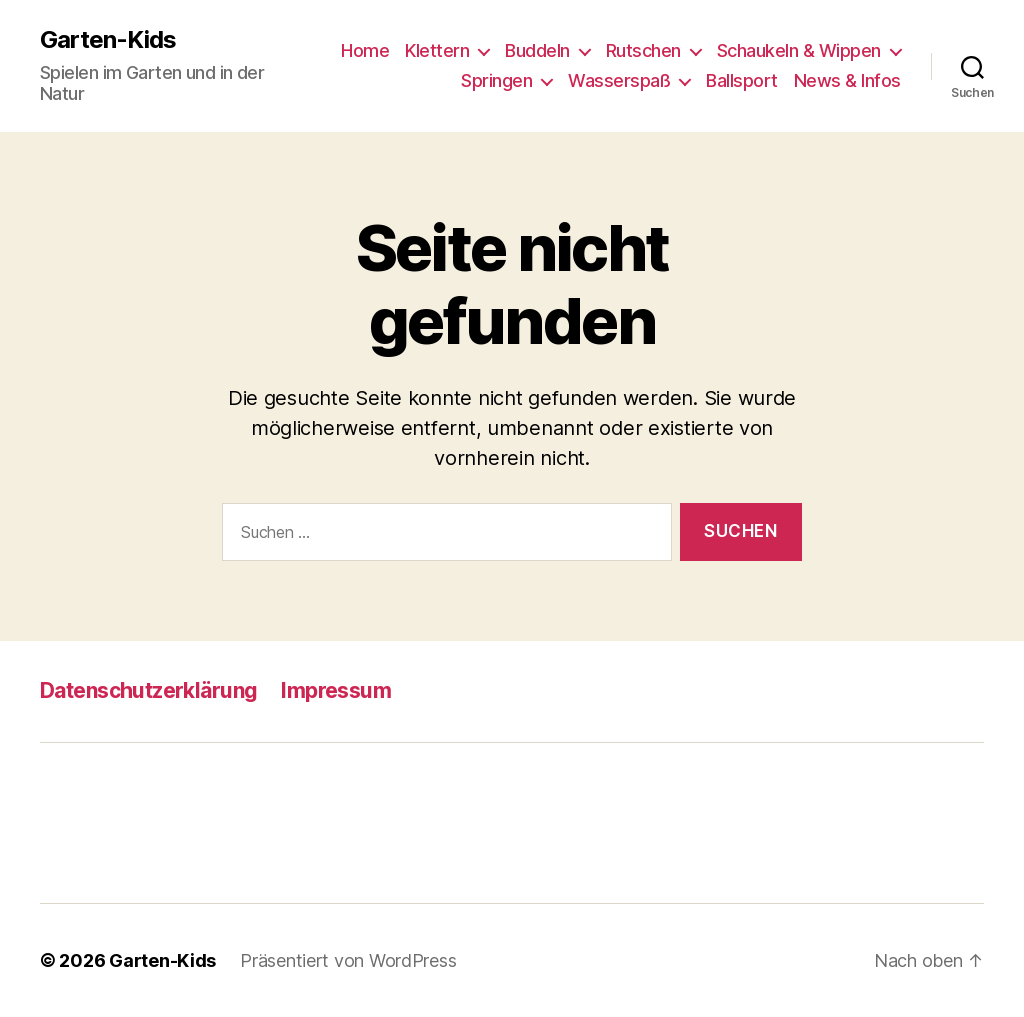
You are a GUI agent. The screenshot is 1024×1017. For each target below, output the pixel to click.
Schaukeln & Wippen (799, 50)
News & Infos (847, 80)
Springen (496, 80)
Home (365, 50)
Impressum (336, 690)
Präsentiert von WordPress (348, 960)
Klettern (437, 50)
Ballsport (742, 80)
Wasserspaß (619, 80)
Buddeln (537, 50)
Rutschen (643, 50)
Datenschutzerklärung (148, 690)
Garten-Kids (108, 40)
